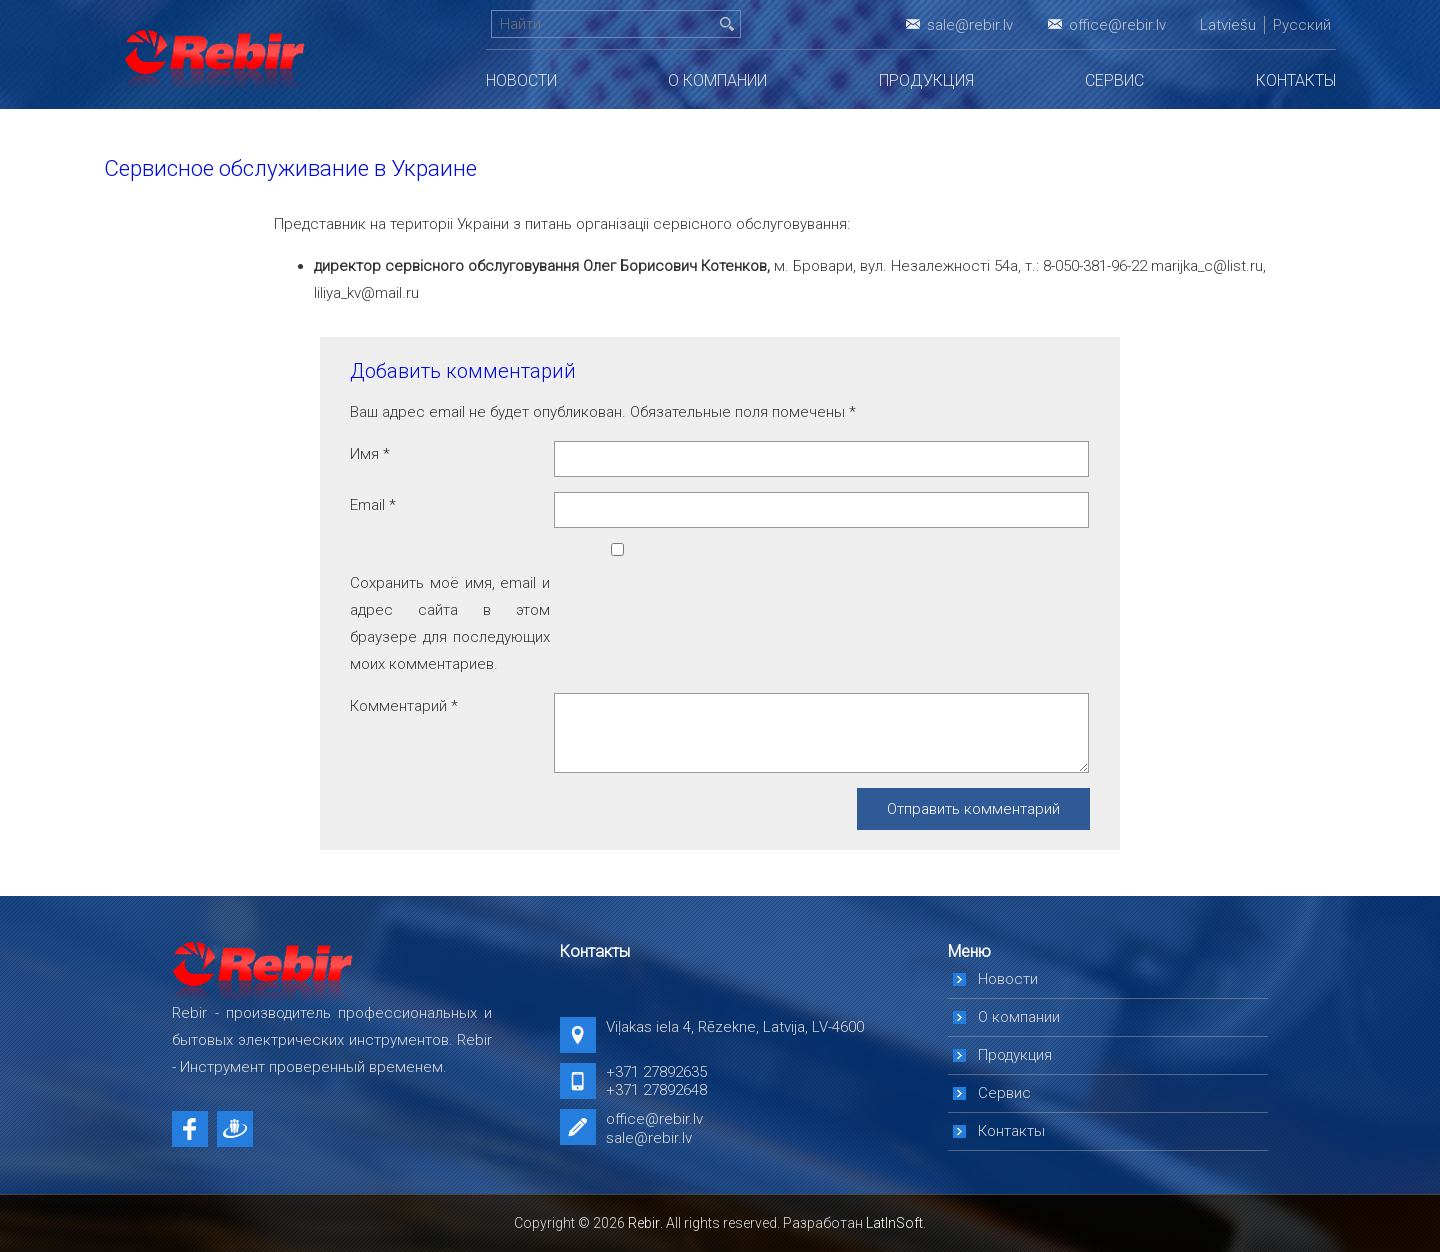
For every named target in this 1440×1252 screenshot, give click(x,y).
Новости (521, 80)
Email (373, 505)
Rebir (644, 1223)
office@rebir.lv (1117, 25)
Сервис (1114, 80)
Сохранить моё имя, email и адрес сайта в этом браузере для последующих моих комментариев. (450, 623)
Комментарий (404, 706)
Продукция (926, 80)
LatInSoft (894, 1223)
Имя (370, 454)
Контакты (1296, 80)
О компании (717, 80)
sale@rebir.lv (970, 25)
